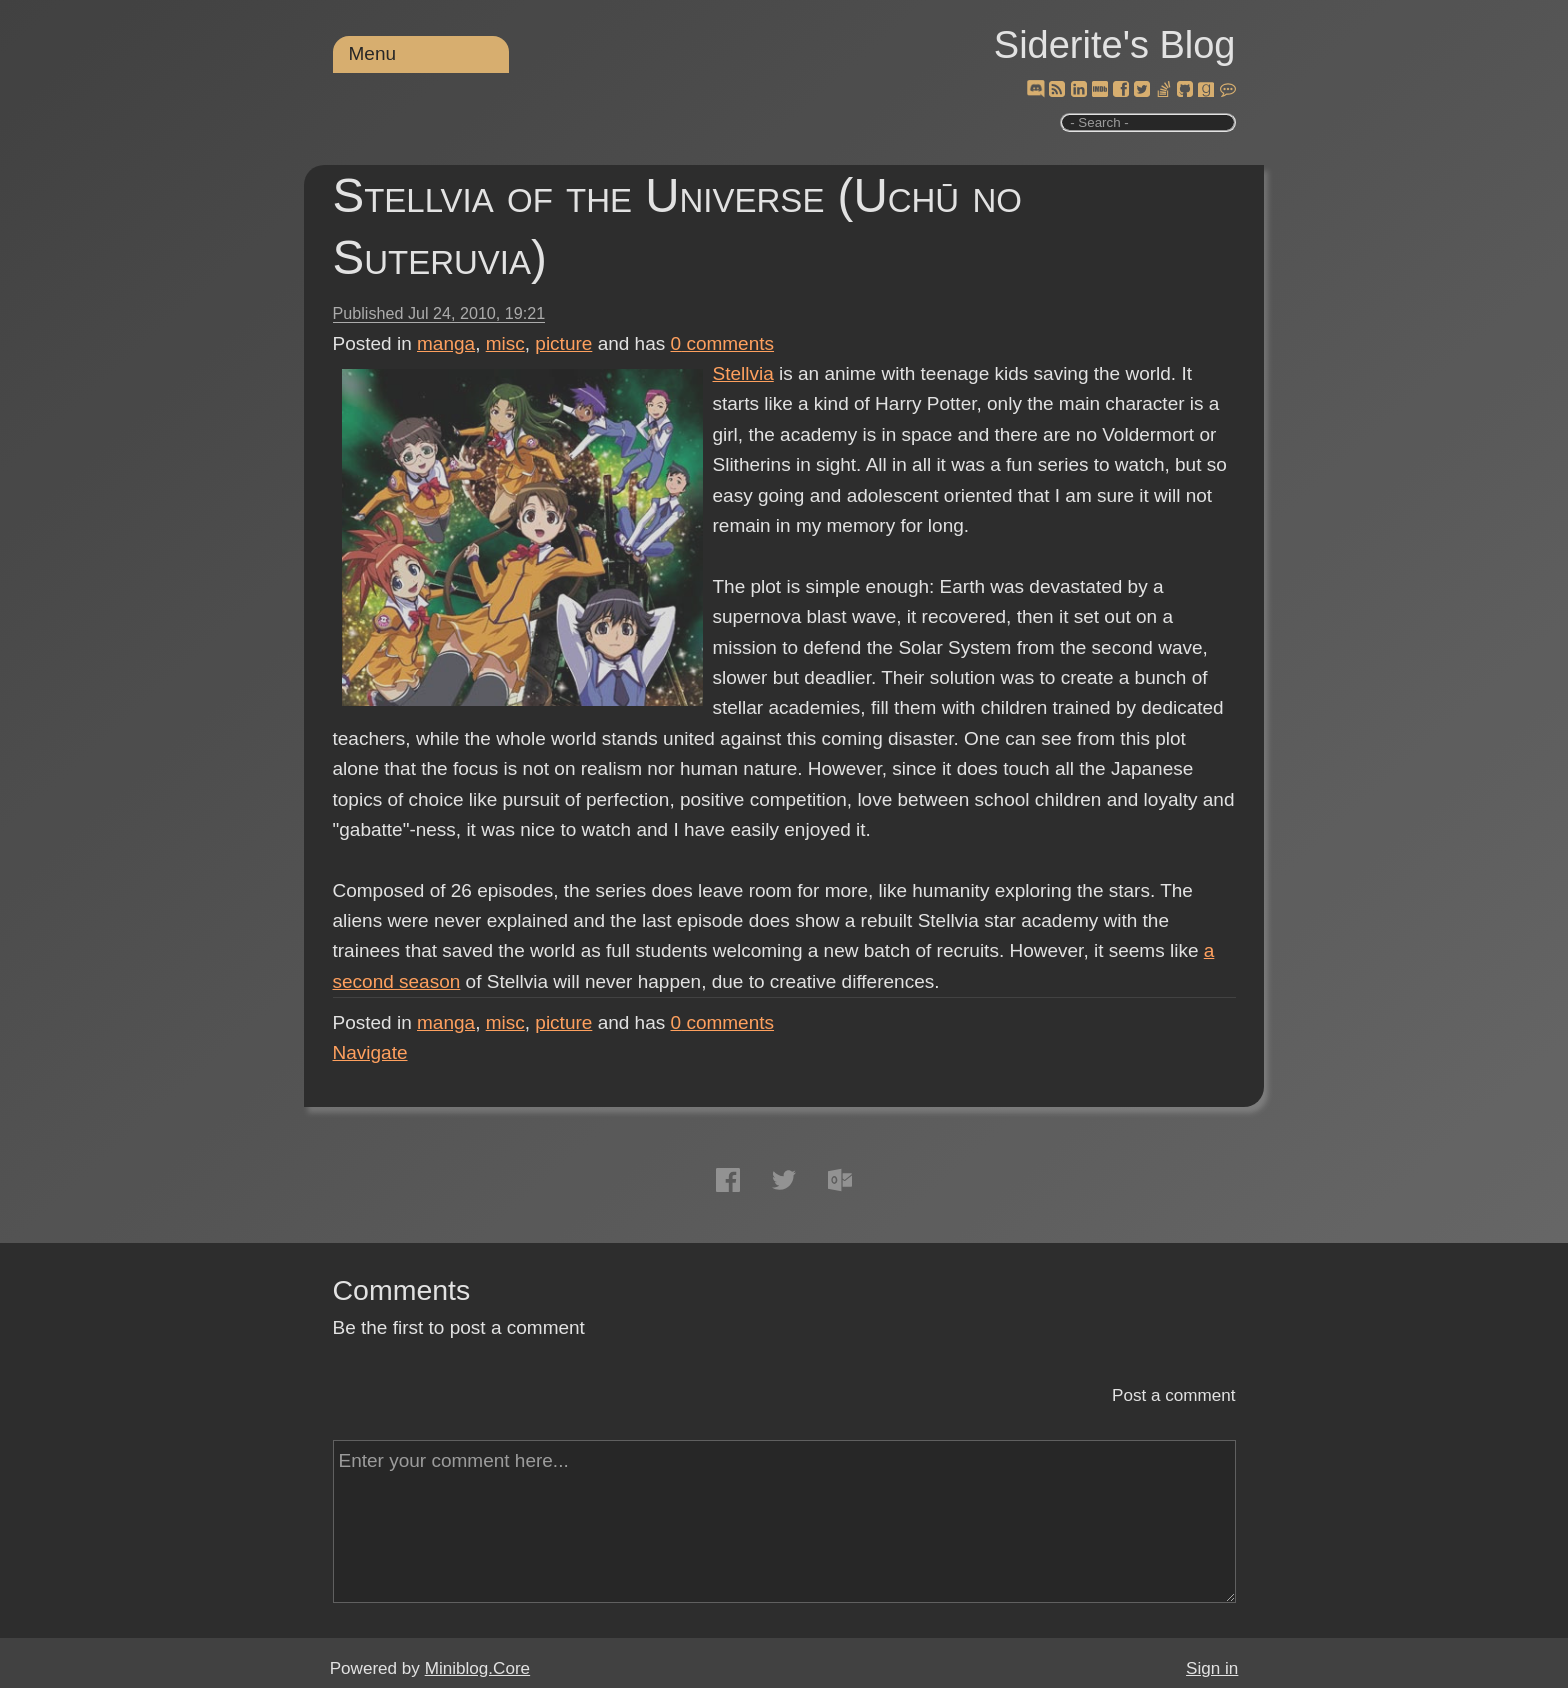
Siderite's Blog (1115, 45)
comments (723, 343)
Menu (373, 53)
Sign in (1212, 1668)
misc (505, 343)
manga (446, 343)
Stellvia (743, 373)
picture (563, 343)
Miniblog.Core (477, 1668)
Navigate (370, 1052)
